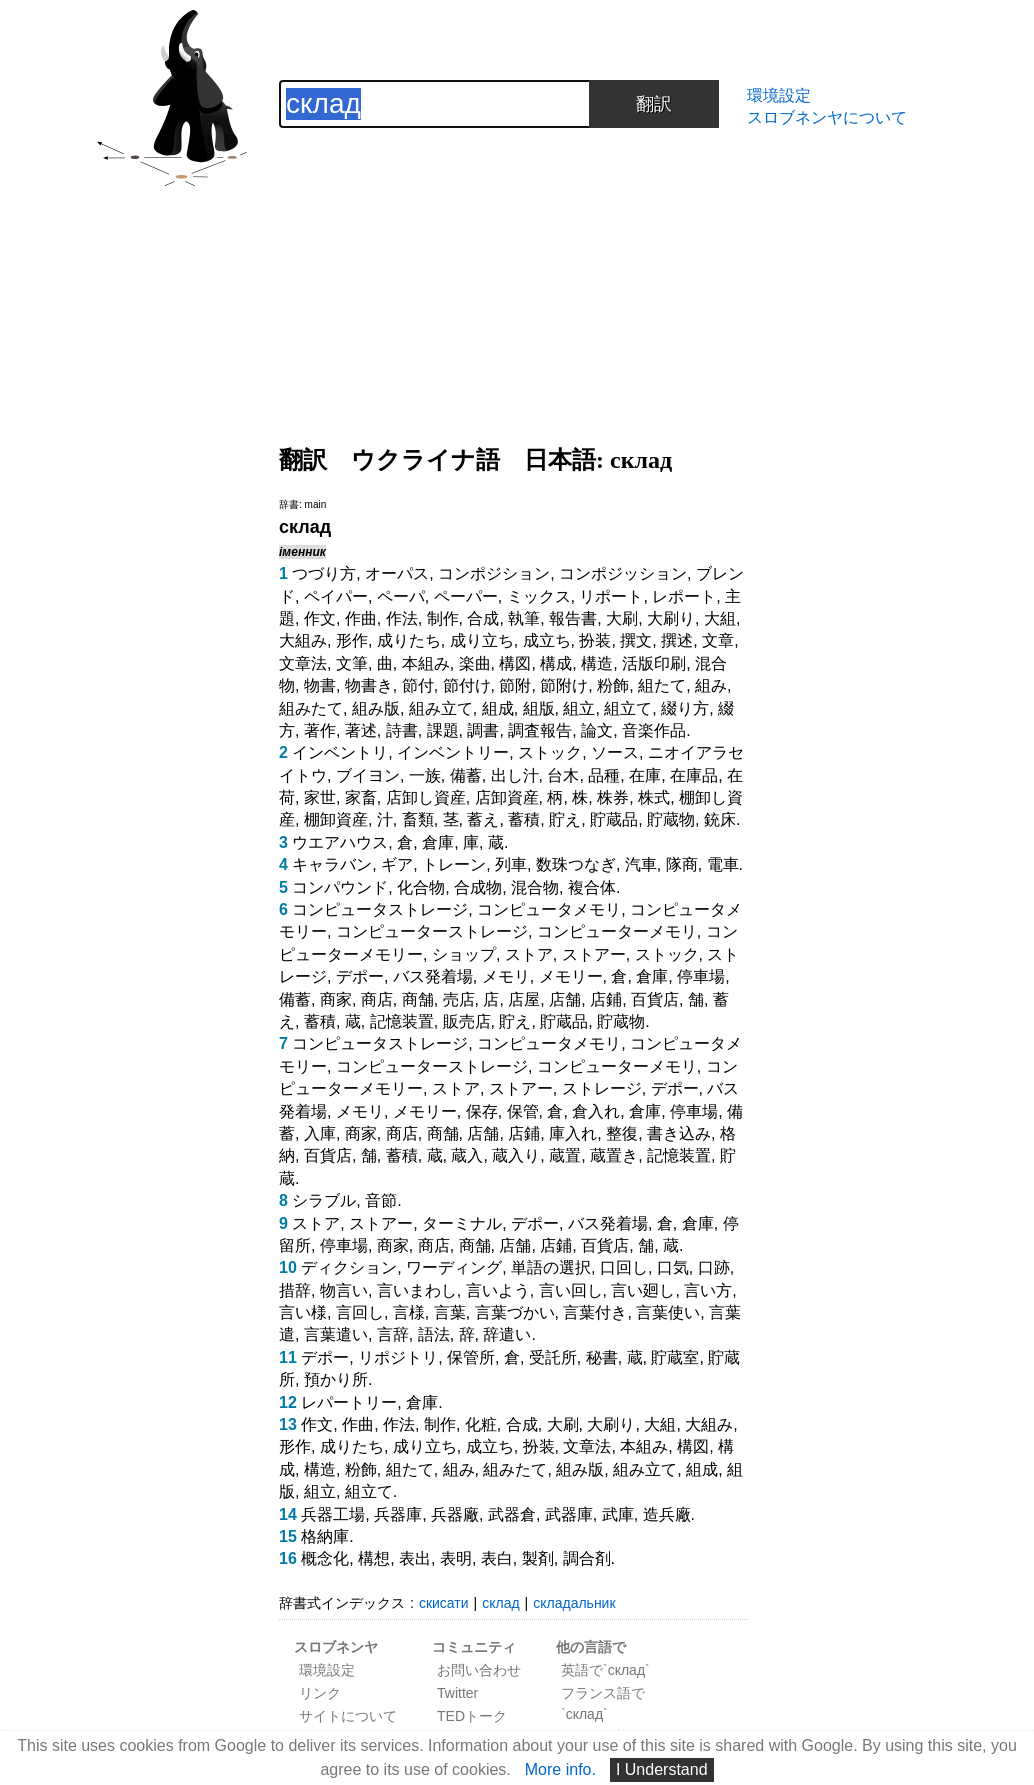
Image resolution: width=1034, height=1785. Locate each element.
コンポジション (494, 573)
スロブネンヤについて (827, 117)
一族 (425, 775)
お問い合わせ (479, 1670)
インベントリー (453, 752)
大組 (720, 618)
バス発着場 (433, 976)
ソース (615, 752)
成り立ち (482, 640)
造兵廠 (667, 1514)
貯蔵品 (614, 819)
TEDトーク (472, 1716)
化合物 (421, 887)
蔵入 (467, 1155)
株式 (654, 797)
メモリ (506, 976)
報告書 (573, 618)
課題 (443, 730)
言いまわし (417, 1290)
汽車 (641, 864)
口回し (624, 1267)
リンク (320, 1693)
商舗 (418, 999)
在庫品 (694, 775)
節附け (564, 685)
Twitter (457, 1693)
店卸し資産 (426, 797)
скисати (444, 1603)
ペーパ (401, 596)
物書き (369, 685)
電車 (723, 864)
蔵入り (516, 1155)
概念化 (325, 1558)
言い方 (708, 1290)
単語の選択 (551, 1267)
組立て (628, 708)
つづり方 (324, 573)
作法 (402, 618)
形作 (352, 640)
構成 (556, 663)
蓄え (483, 819)
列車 (511, 864)
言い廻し (643, 1290)
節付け (467, 685)
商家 (336, 999)
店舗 (565, 999)
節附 (515, 685)
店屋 (524, 999)
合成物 (478, 887)
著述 (361, 730)
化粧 (481, 1424)
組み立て (441, 708)
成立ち (547, 640)
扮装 (595, 640)
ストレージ (602, 1088)
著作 (320, 730)
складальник (574, 1603)
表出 (415, 1558)
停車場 (701, 976)
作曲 (361, 618)
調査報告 (540, 730)
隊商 (682, 864)
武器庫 (569, 1514)
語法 (434, 1334)
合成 (483, 618)
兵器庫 (398, 1514)
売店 (459, 999)
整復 (622, 1133)
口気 (673, 1267)
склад (500, 1603)
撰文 (636, 640)
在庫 (645, 775)
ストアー (594, 954)
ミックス (539, 596)
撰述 (677, 640)
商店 (377, 999)
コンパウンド (340, 887)
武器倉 (512, 1514)
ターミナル (462, 1223)
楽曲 (475, 663)
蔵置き (614, 1155)
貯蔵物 (671, 819)
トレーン (454, 864)
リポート (611, 596)
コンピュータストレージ (380, 909)
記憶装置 (402, 1021)
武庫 (618, 1514)
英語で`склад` (605, 1670)
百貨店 (655, 999)
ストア (529, 954)
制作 (443, 618)
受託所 (553, 1357)
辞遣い (507, 1334)
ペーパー (466, 596)
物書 (320, 685)
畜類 (418, 819)
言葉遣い (336, 1334)
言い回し (571, 1290)
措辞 (295, 1290)
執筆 (524, 618)
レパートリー (349, 1402)
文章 (718, 640)
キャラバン (332, 864)
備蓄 (466, 775)
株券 (613, 797)
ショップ (464, 954)
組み (711, 685)
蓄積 (524, 819)
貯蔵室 (675, 1357)
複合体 (592, 887)
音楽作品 (654, 730)
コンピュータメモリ (549, 909)
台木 (563, 775)
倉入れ (596, 1111)
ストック (550, 752)
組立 (579, 708)
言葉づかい (515, 1312)
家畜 (361, 797)
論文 (597, 730)
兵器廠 (455, 1514)
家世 (320, 797)
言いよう (498, 1290)
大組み (303, 640)
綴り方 (685, 708)
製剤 (538, 1558)
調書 (483, 730)
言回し (360, 1312)
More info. (560, 1769)
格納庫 (325, 1536)
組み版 (376, 708)
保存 (482, 1111)
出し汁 (515, 775)
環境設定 (779, 95)
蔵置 (565, 1155)
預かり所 (336, 1379)
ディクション (349, 1267)
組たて (662, 685)
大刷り (671, 618)
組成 (498, 708)
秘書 (602, 1357)
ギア (397, 864)
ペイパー (336, 596)
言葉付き (595, 1312)
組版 (539, 708)
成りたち (409, 640)
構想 (374, 1558)
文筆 (352, 663)
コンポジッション (623, 573)
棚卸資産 (336, 819)
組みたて (311, 708)
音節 (381, 1200)
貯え (565, 819)
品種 (604, 775)
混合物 (535, 887)
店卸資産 (507, 797)
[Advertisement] (513, 268)
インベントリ (340, 752)
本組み (426, 663)
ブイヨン (368, 775)
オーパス (397, 573)
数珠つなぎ (576, 864)
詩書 (402, 730)
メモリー (571, 976)
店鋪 (606, 999)
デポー (360, 976)
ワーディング (454, 1267)
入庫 (320, 1133)
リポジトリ (398, 1357)
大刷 (622, 618)
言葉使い (668, 1312)
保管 (523, 1111)
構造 (597, 663)
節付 (418, 685)
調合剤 (587, 1558)
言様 (409, 1312)
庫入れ (573, 1133)
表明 (456, 1558)
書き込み (679, 1133)
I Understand (662, 1769)
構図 (515, 663)
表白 (497, 1558)
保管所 (471, 1357)
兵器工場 (333, 1514)
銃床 (720, 819)
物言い (344, 1290)
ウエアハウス (340, 842)
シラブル (324, 1200)
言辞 (393, 1334)
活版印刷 (654, 663)
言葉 (450, 1312)
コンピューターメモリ (617, 931)
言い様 (303, 1312)
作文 (320, 618)
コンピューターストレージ (432, 931)
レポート (684, 596)
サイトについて (348, 1716)
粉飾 (613, 685)
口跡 (714, 1267)
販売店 (467, 1021)
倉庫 (438, 842)
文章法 (303, 663)
